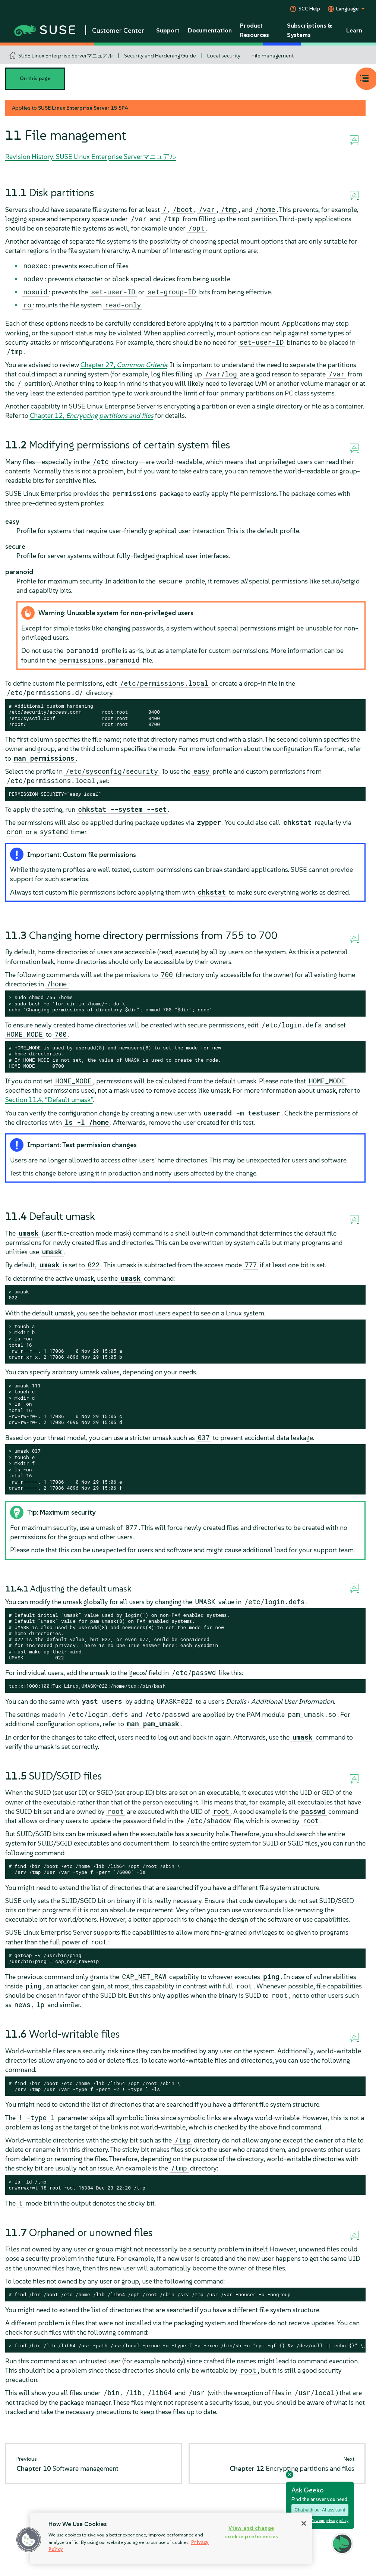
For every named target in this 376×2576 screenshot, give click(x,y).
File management (273, 55)
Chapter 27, (123, 364)
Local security (223, 55)
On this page (35, 78)
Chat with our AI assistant (320, 2510)
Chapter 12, (92, 415)
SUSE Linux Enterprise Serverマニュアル (65, 55)
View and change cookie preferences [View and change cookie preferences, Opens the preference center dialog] (251, 2532)
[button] (29, 2540)
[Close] (304, 2523)
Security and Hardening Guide (160, 55)
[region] (171, 2538)
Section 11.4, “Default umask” (49, 1099)
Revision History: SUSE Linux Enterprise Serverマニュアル (90, 156)
